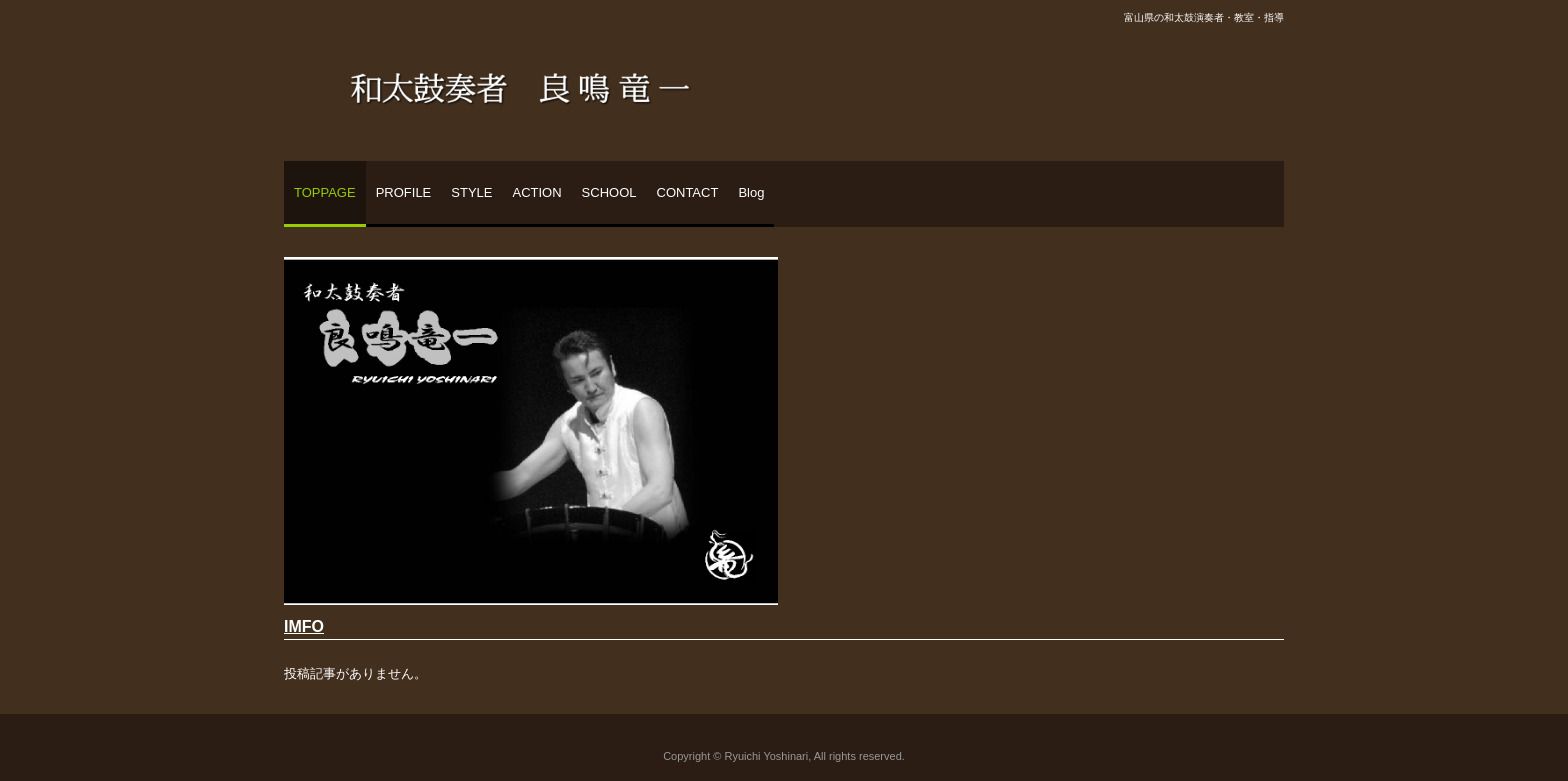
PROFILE (404, 192)
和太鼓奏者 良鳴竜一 (520, 81)
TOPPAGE (325, 192)
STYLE (471, 192)
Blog (751, 192)
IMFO (304, 626)
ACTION (536, 192)
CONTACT (688, 192)
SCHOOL (609, 192)
